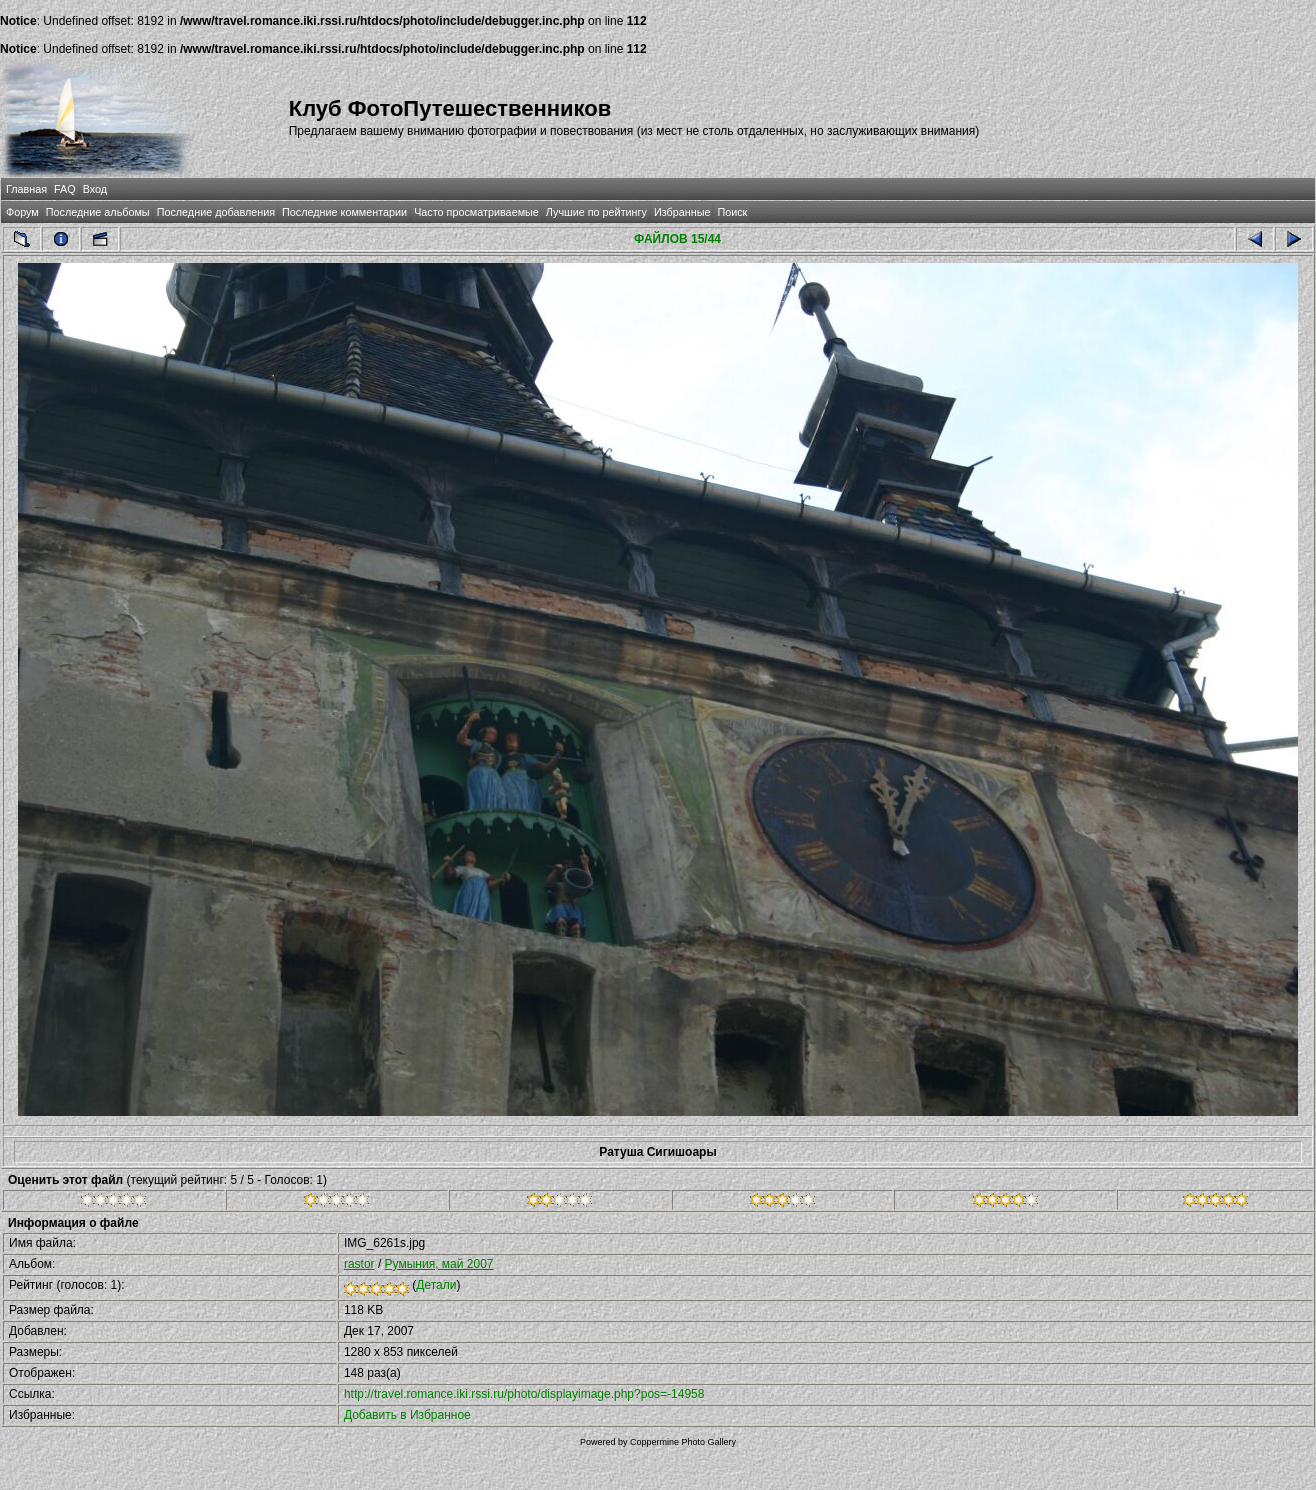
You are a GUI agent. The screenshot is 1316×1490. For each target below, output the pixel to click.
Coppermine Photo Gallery (683, 1442)
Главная (26, 189)
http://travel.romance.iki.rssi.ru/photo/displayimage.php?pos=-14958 (524, 1394)
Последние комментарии (344, 212)
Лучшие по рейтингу (596, 212)
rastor (359, 1264)
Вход (95, 189)
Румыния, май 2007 (439, 1264)
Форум (22, 212)
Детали (436, 1285)
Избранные (682, 212)
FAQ (65, 189)
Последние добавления (216, 212)
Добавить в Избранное (407, 1415)
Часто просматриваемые (476, 212)
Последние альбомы (98, 212)
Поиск (732, 212)
